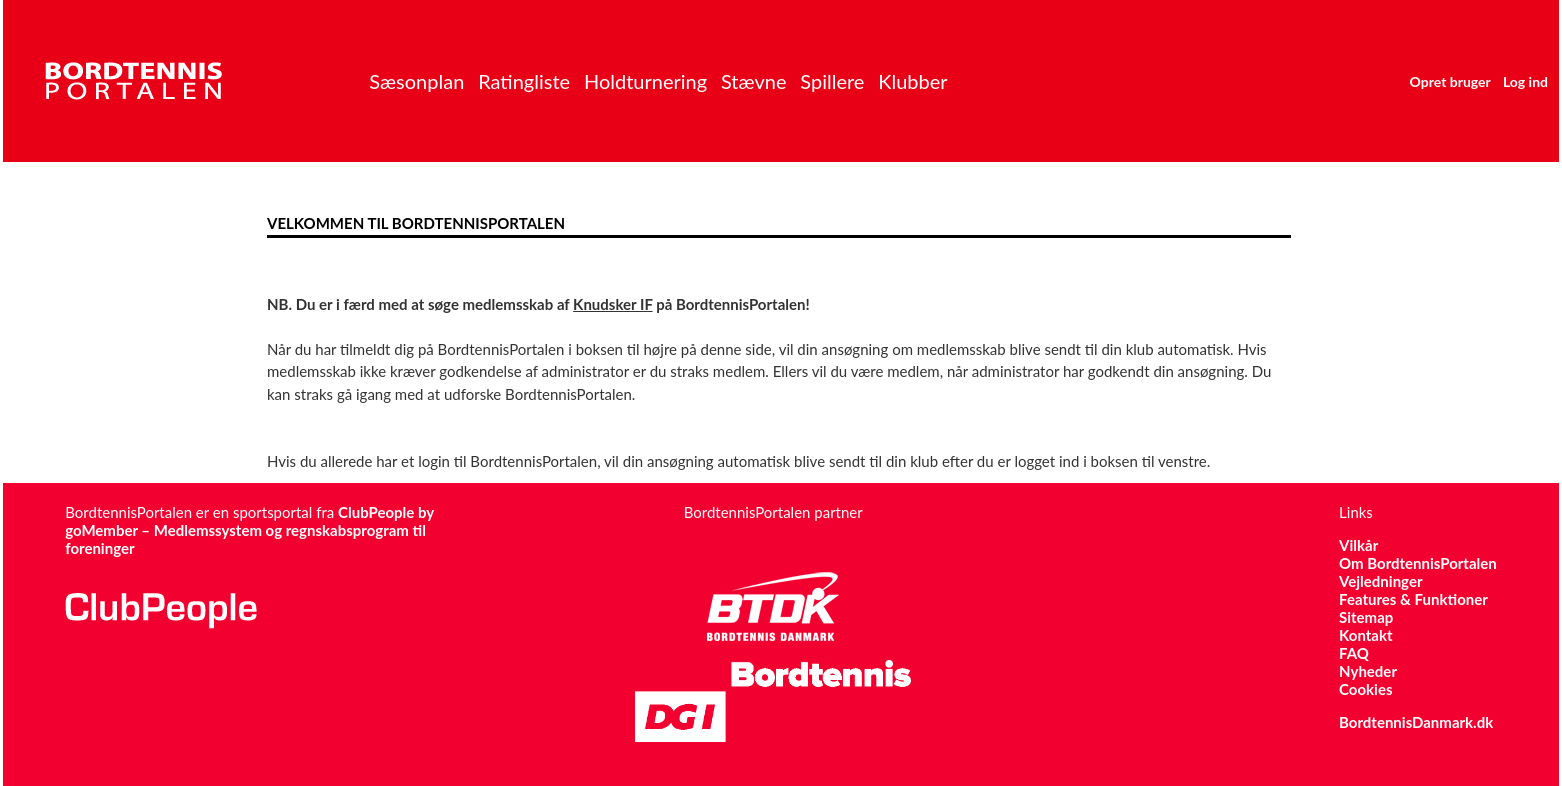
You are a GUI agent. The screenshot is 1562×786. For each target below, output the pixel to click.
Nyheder (1368, 671)
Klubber (912, 81)
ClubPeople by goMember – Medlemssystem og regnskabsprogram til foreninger (249, 530)
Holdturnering (645, 81)
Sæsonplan (416, 81)
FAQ (1354, 653)
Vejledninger (1380, 581)
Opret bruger (1450, 81)
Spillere (832, 81)
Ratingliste (524, 81)
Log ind (1525, 81)
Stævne (754, 81)
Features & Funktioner (1413, 599)
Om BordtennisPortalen (1418, 563)
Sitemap (1366, 617)
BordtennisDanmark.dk (1416, 722)
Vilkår (1358, 545)
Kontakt (1366, 635)
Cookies (1365, 689)
